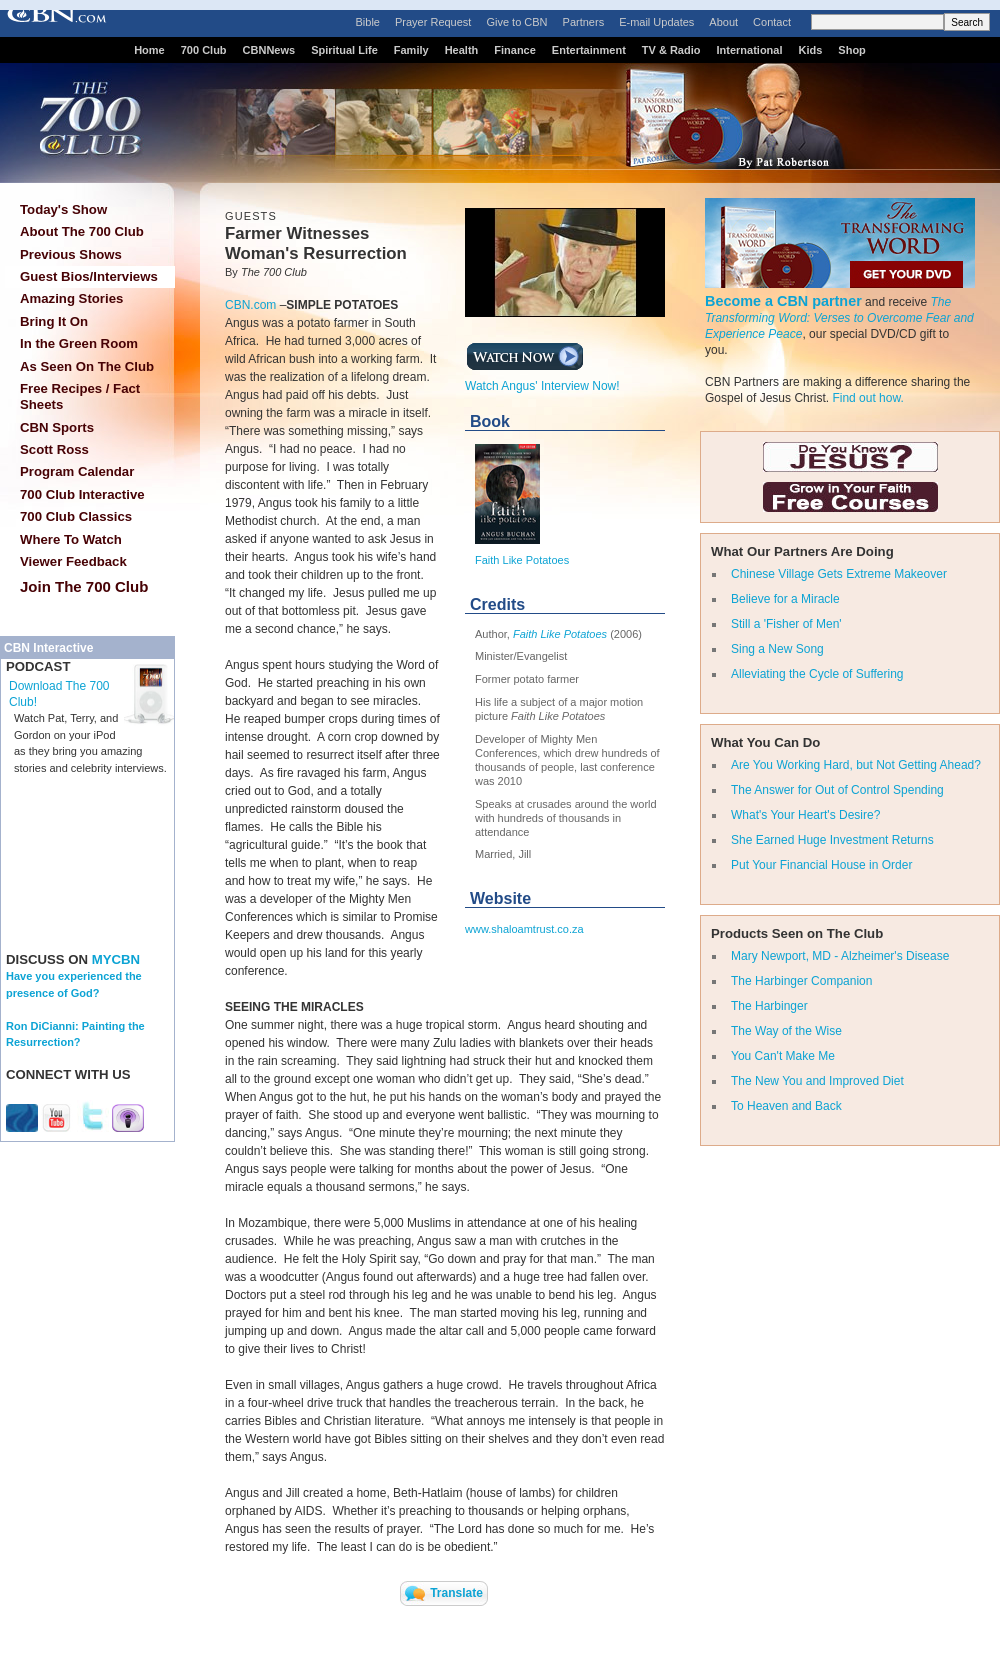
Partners (584, 22)
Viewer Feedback (73, 561)
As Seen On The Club (87, 366)
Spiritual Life (344, 50)
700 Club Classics (76, 516)
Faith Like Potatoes (522, 560)
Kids (811, 50)
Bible (368, 22)
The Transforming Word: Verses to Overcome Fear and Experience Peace (839, 318)
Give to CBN (516, 22)
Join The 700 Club (84, 586)
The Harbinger (769, 1006)
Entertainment (589, 50)
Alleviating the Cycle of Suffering (817, 674)
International (749, 50)
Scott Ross (54, 449)
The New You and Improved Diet (817, 1081)
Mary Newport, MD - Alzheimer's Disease (840, 956)
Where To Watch (71, 539)
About (723, 22)
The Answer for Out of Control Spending (837, 790)
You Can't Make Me (783, 1056)
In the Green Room (79, 343)
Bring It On (54, 321)
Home (149, 50)
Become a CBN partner (783, 301)
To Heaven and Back (786, 1106)
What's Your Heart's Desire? (805, 815)
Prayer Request (433, 22)
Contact (772, 22)
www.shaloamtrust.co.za (524, 929)
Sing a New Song (777, 649)
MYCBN (116, 959)
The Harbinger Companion (801, 981)
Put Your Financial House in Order (821, 865)
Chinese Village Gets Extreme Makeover (839, 574)
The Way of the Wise (786, 1031)
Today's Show (63, 209)
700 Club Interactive (82, 494)
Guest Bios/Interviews (89, 276)
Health (462, 50)
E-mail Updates (656, 22)
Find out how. (867, 398)
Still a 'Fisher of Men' (786, 624)
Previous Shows (71, 254)
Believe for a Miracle (785, 599)
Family (411, 50)
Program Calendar (77, 471)
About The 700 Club (82, 231)
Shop (852, 50)
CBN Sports (57, 427)
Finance (515, 50)
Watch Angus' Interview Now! (542, 380)
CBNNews (269, 50)
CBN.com (250, 305)
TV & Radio (671, 50)
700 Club (204, 50)
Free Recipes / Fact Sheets (80, 396)
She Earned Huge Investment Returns (832, 840)
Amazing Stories (71, 298)
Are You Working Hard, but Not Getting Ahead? (856, 765)
